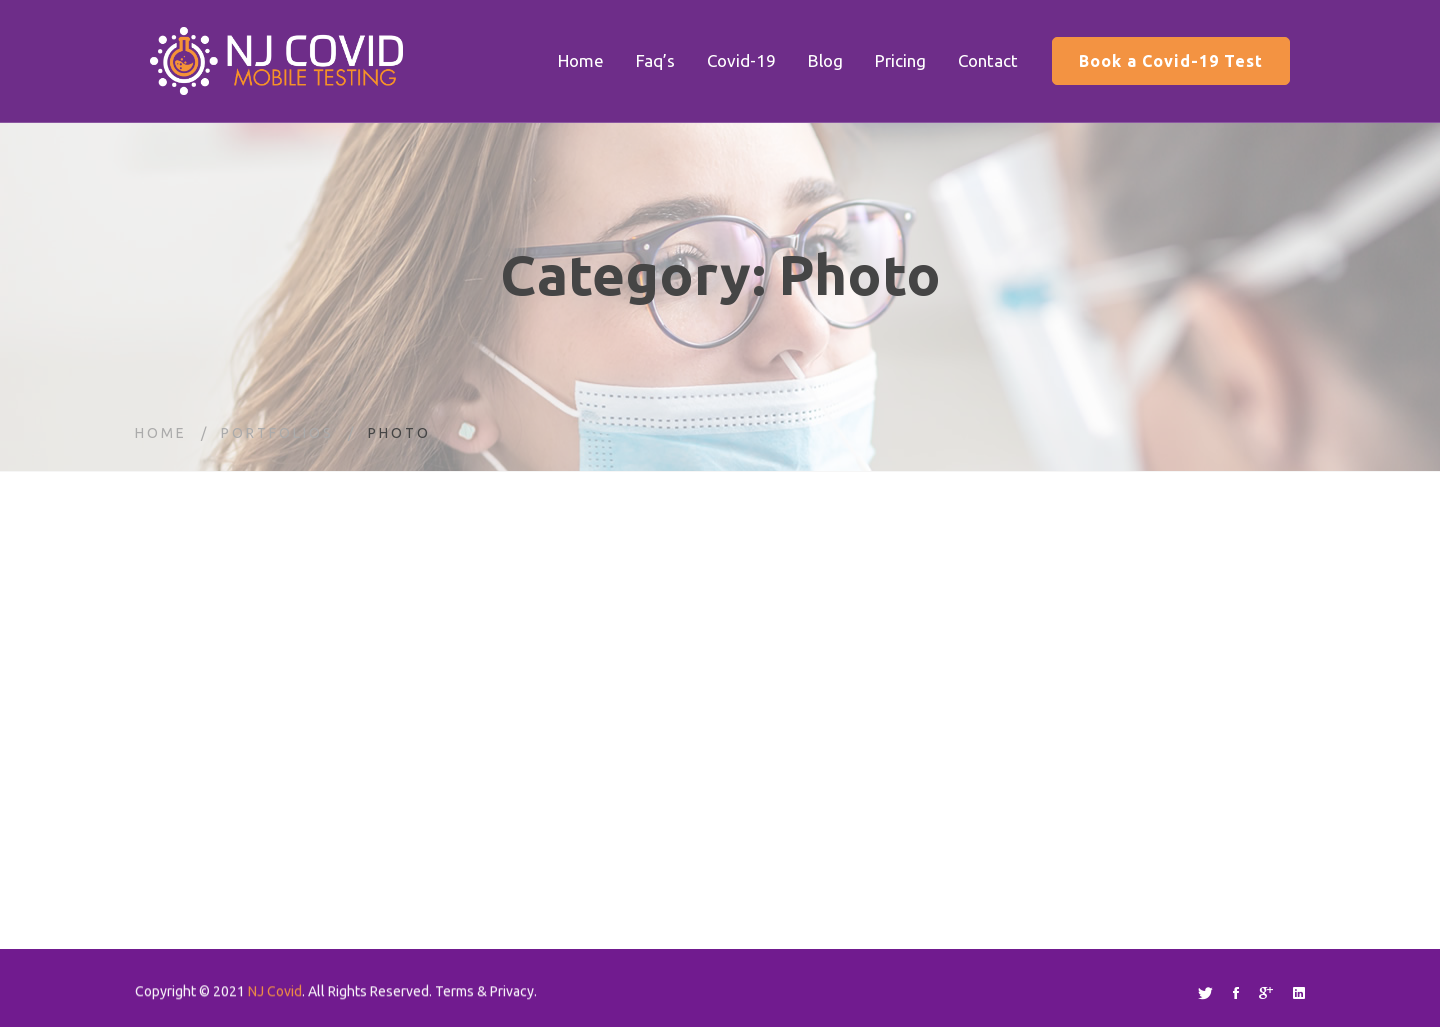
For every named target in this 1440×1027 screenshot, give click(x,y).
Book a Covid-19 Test (1171, 61)
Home (161, 433)
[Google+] (1266, 993)
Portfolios (277, 433)
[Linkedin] (1299, 993)
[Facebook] (1236, 993)
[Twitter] (1205, 993)
